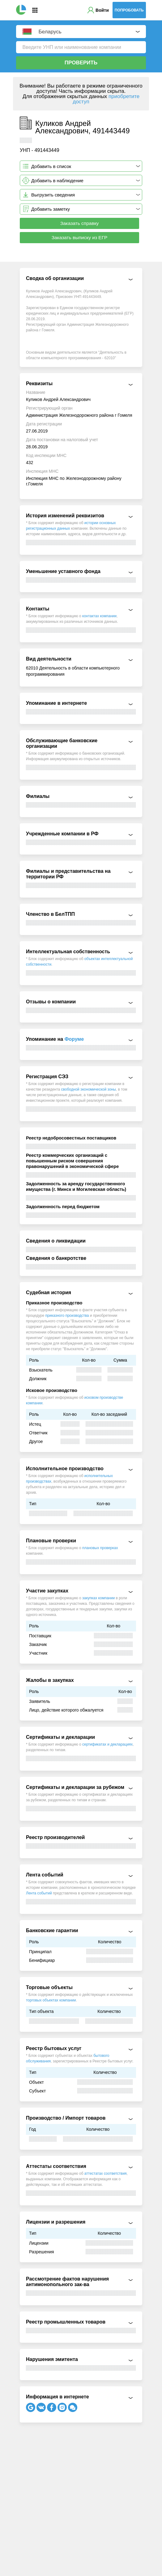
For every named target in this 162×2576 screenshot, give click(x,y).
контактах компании (99, 616)
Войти (102, 10)
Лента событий (39, 1893)
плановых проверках (100, 1548)
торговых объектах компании (51, 2000)
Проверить (81, 63)
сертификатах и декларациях (107, 1744)
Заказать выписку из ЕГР (80, 237)
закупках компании (98, 1598)
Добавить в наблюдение (57, 180)
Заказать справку (79, 223)
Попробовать (129, 10)
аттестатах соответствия (105, 2173)
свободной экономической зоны (88, 1089)
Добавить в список (51, 166)
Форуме (74, 1039)
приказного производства (67, 1315)
